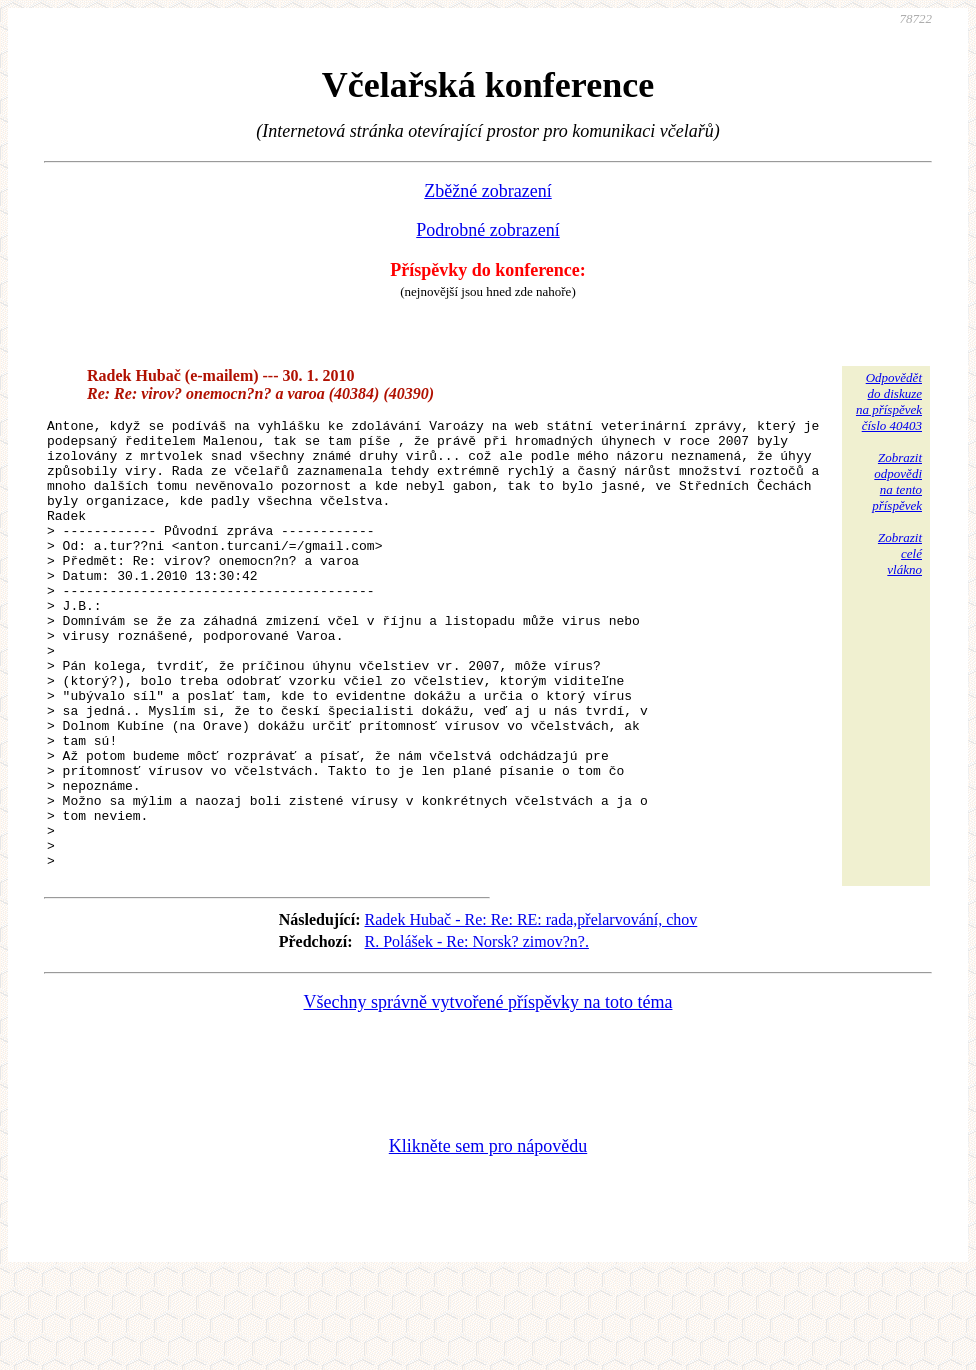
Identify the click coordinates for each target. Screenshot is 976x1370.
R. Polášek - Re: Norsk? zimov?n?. (477, 1031)
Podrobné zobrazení (487, 230)
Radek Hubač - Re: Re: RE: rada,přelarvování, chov (531, 1009)
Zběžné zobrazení (487, 191)
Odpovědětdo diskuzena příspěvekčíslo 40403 (889, 401)
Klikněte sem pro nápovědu (488, 1236)
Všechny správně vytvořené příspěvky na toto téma (488, 1092)
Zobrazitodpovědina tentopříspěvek (897, 481)
